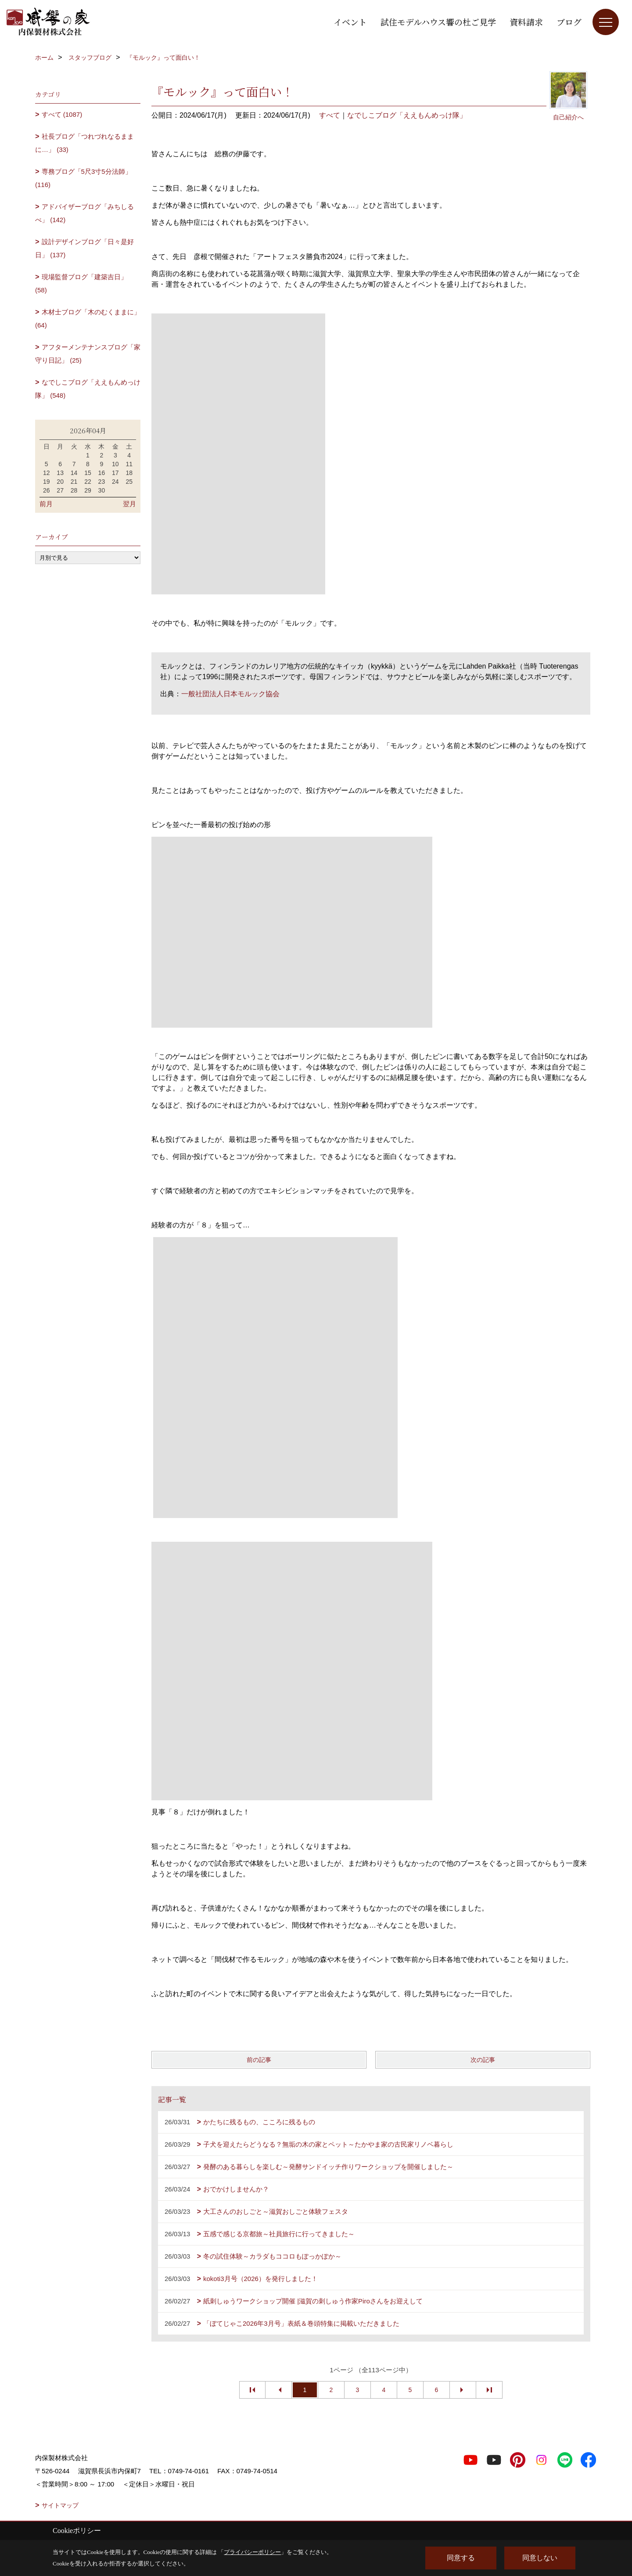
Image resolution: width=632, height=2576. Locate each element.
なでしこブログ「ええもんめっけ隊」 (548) (87, 388)
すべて (329, 115)
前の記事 (259, 2059)
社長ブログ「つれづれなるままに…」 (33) (84, 143)
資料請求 (526, 22)
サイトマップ (60, 2505)
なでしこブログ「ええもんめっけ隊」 (407, 115)
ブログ (569, 22)
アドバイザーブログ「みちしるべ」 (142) (84, 213)
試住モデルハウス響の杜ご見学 (438, 22)
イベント (350, 22)
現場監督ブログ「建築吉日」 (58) (81, 283)
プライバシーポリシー (252, 2552)
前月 (46, 503)
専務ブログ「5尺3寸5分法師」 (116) (83, 178)
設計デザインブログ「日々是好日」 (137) (84, 248)
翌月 (129, 503)
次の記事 (482, 2059)
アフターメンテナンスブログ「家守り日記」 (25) (87, 353)
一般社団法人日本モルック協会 (230, 694)
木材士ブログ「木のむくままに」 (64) (87, 318)
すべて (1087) (62, 114)
